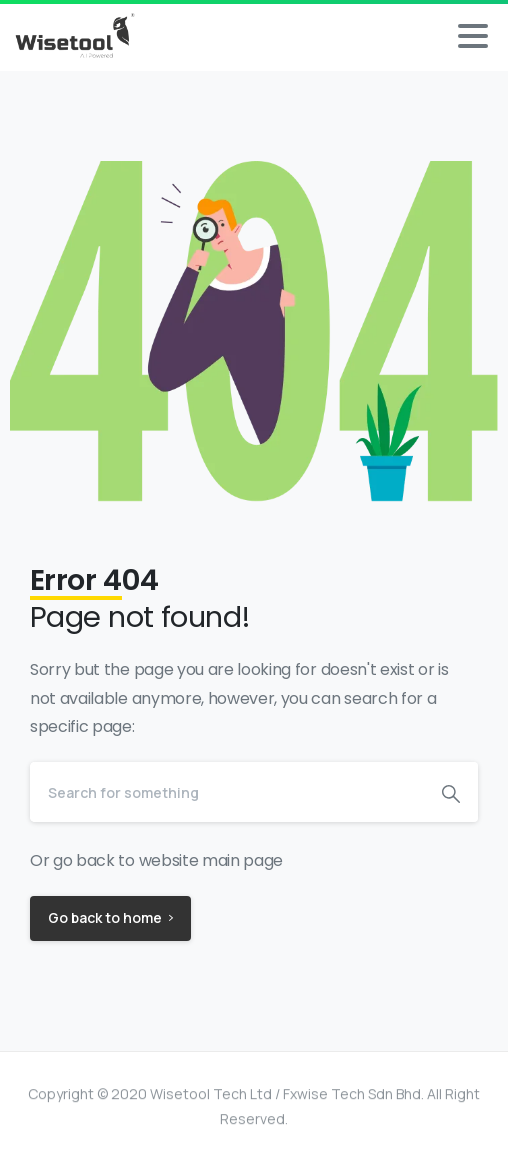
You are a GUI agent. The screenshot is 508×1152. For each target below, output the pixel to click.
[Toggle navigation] (473, 36)
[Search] (227, 792)
